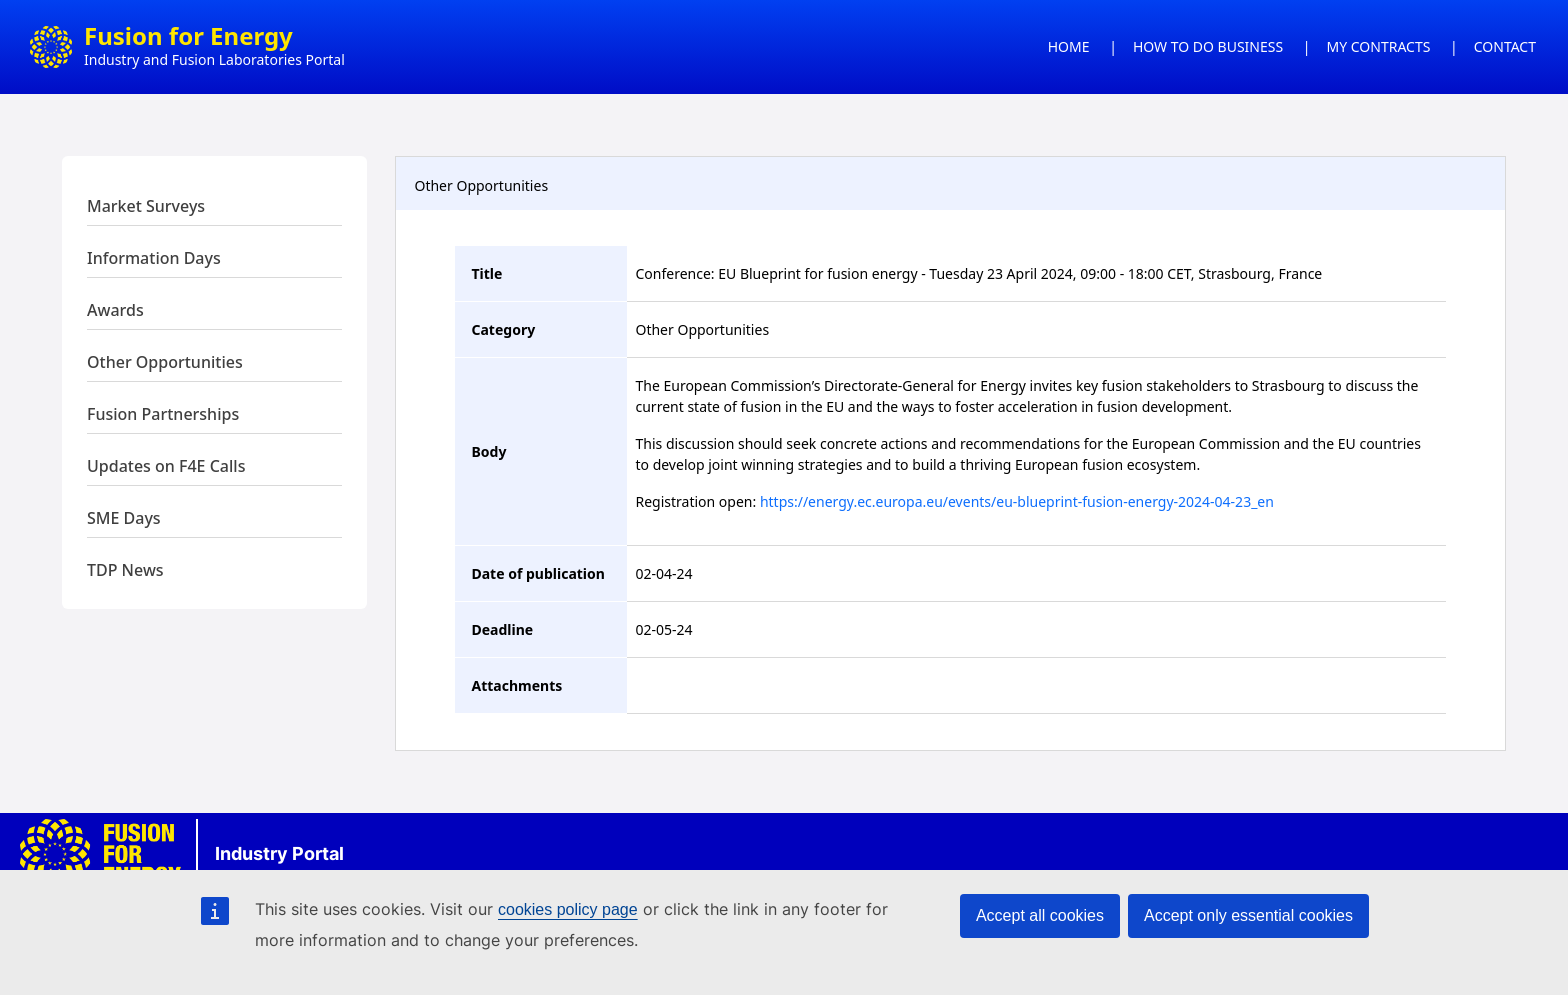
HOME (1069, 46)
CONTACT (1505, 46)
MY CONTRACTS (1379, 46)
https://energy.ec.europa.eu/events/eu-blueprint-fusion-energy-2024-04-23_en (1017, 501)
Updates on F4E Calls (166, 466)
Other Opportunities (165, 362)
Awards (115, 310)
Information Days (154, 258)
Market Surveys (146, 206)
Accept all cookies (1040, 915)
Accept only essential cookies (1248, 915)
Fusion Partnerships (163, 414)
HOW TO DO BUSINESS (1208, 46)
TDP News (125, 570)
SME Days (124, 518)
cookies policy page (568, 909)
